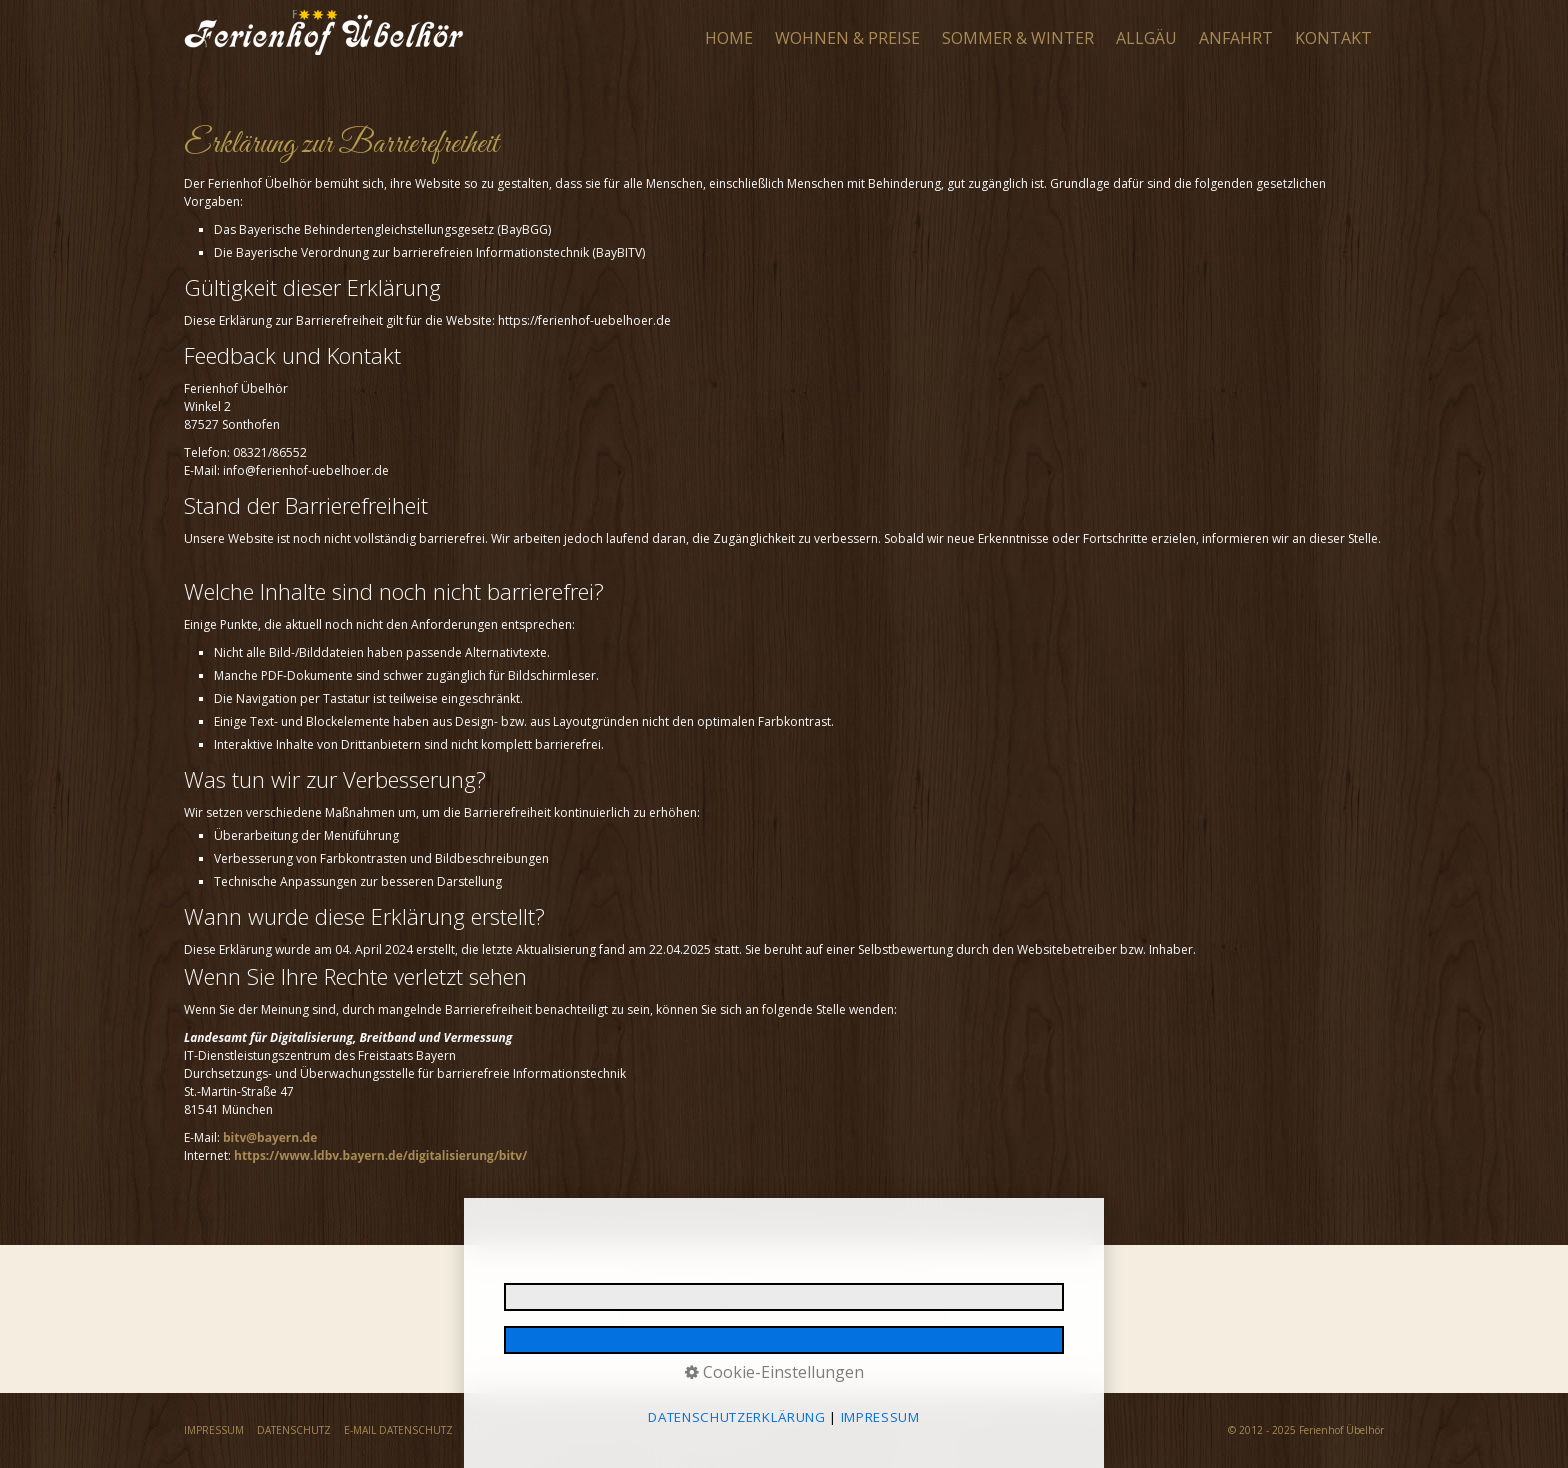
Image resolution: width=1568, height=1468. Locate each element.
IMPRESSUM (214, 1430)
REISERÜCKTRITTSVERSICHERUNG (549, 1430)
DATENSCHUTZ (294, 1430)
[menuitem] (730, 38)
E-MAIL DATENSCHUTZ (398, 1430)
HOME (729, 38)
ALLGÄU (1146, 38)
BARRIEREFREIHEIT (724, 1430)
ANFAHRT (1236, 38)
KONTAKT (1333, 38)
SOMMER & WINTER (1018, 38)
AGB (656, 1430)
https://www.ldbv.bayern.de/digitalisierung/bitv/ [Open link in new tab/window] (380, 1155)
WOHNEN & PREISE (847, 38)
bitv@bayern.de (270, 1137)
